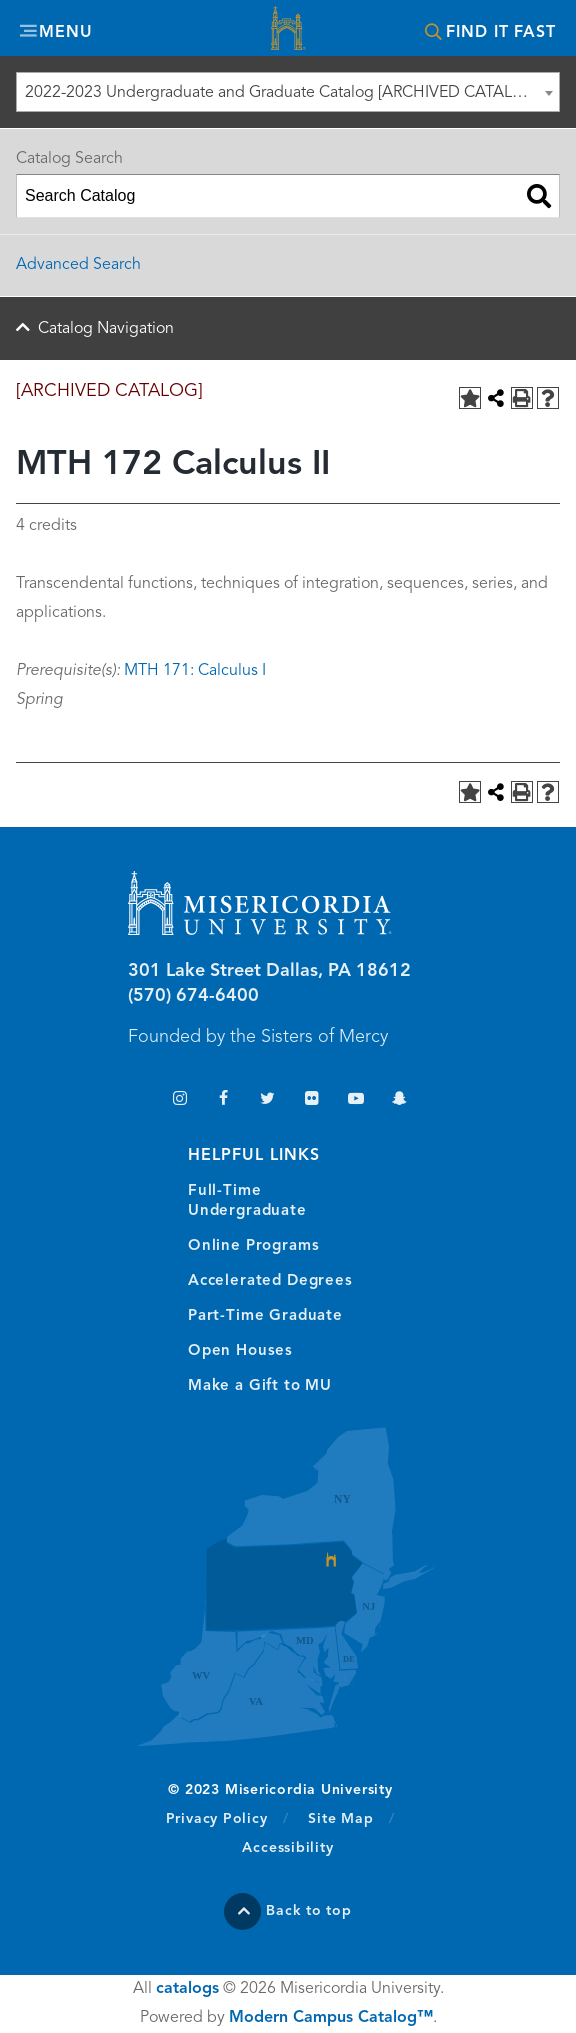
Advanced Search (78, 265)
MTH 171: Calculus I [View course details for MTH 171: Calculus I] (195, 671)
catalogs (187, 1989)
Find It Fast (501, 33)
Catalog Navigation (106, 329)
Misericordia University (288, 30)
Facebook (223, 1100)
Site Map (340, 1819)
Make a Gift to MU (260, 1386)
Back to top (309, 1911)
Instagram (179, 1100)
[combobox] (288, 92)
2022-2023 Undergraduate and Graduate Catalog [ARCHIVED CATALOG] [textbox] (283, 93)
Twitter (267, 1100)
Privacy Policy (227, 1818)
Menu (66, 33)
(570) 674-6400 (193, 996)
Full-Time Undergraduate (247, 1201)
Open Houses (240, 1351)
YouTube (355, 1100)
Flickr (311, 1100)
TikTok (135, 1100)
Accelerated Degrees (270, 1281)
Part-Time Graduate (265, 1316)
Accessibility (287, 1848)
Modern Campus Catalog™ (331, 2018)
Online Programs (253, 1246)
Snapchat (399, 1100)
